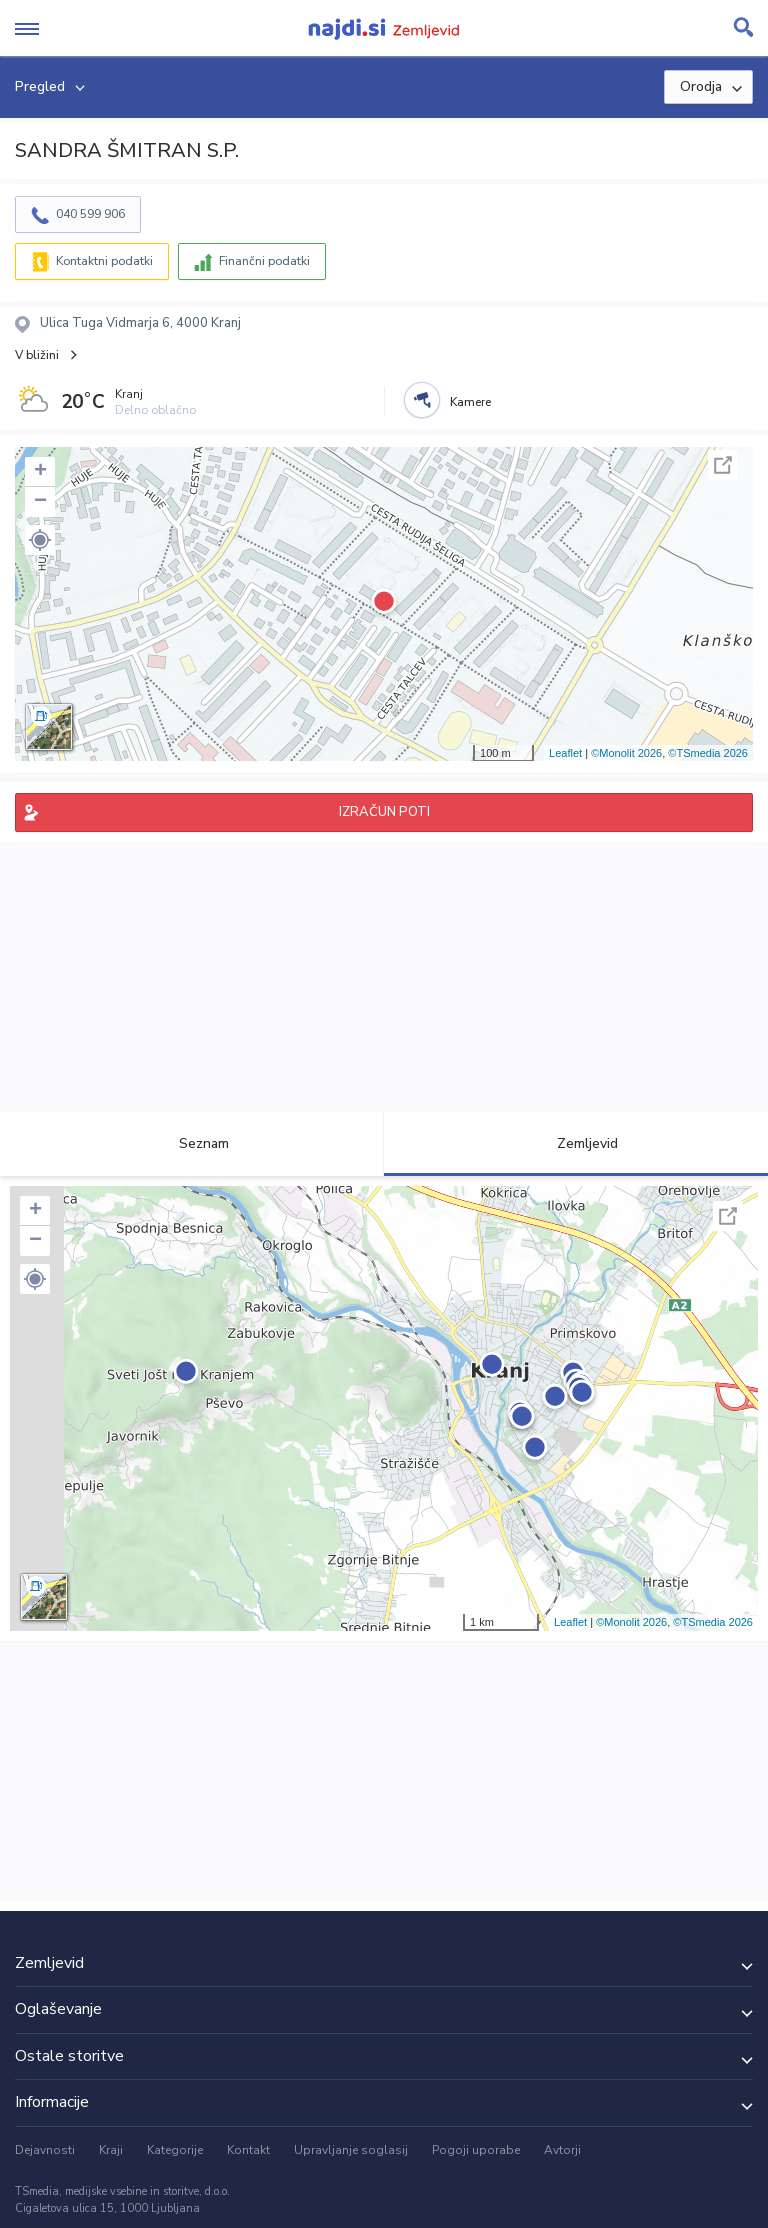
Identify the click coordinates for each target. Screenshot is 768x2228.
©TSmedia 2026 (708, 753)
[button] (40, 540)
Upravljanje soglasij (351, 2150)
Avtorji (562, 2150)
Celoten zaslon (723, 465)
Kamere (470, 402)
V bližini (37, 355)
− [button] (40, 502)
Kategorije (175, 2150)
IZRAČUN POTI (384, 812)
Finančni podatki (264, 261)
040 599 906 (90, 214)
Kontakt (248, 2150)
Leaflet (565, 753)
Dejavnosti (45, 2150)
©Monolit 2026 (626, 753)
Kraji (111, 2150)
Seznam (192, 1143)
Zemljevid (576, 1143)
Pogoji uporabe (476, 2150)
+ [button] (40, 472)
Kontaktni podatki (104, 261)
